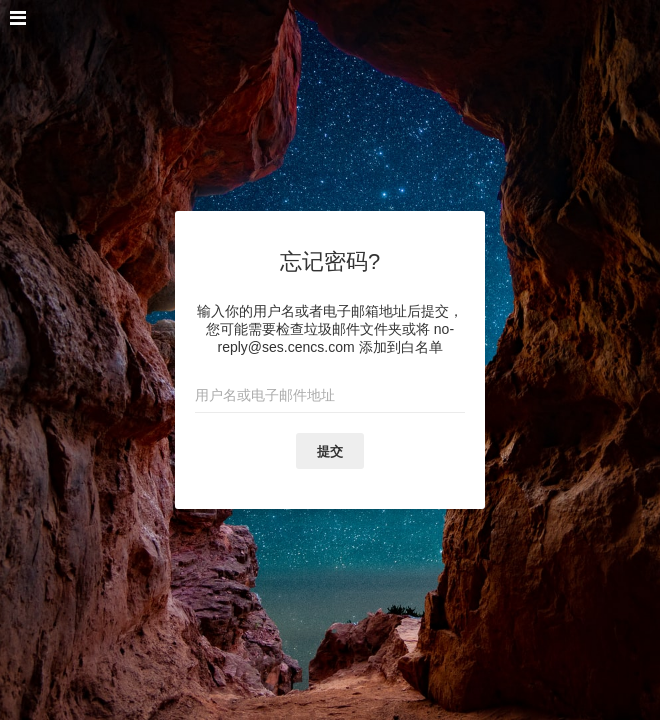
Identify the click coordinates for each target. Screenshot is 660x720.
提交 (330, 451)
